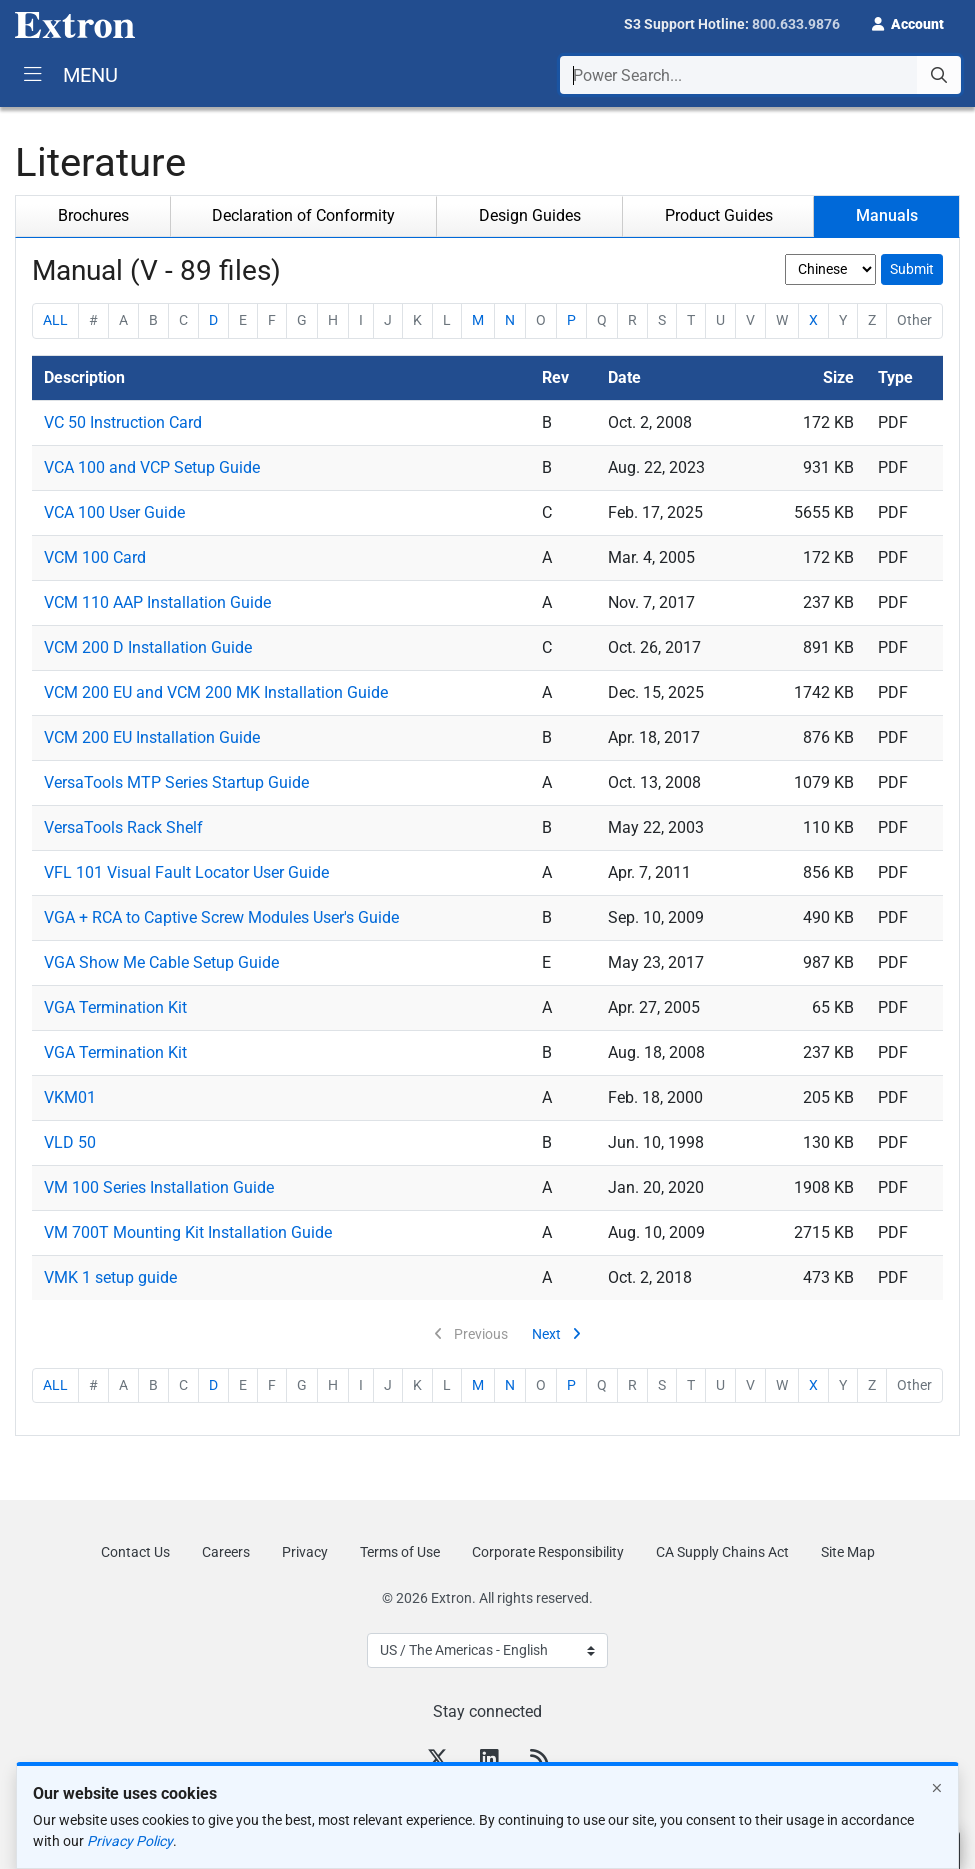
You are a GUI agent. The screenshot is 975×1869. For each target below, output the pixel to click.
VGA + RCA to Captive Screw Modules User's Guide (221, 917)
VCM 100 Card (95, 557)
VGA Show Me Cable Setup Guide (161, 962)
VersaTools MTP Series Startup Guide (176, 782)
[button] (908, 22)
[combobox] (760, 75)
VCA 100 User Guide (114, 512)
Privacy (305, 1552)
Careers (226, 1552)
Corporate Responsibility (548, 1552)
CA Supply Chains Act (722, 1552)
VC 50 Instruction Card (123, 422)
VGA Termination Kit (115, 1007)
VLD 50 (70, 1142)
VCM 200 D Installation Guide (148, 647)
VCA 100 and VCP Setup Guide (152, 467)
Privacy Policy (130, 1841)
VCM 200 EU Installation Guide (152, 737)
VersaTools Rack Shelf (123, 827)
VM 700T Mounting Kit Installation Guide (188, 1232)
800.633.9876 (796, 24)
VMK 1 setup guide (110, 1277)
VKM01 (70, 1097)
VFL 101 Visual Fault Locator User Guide (186, 872)
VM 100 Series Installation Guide (159, 1187)
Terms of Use (400, 1552)
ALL (55, 320)
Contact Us (135, 1552)
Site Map (848, 1552)
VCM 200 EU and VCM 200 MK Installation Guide (216, 692)
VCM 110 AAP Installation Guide (157, 602)
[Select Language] (487, 1650)
